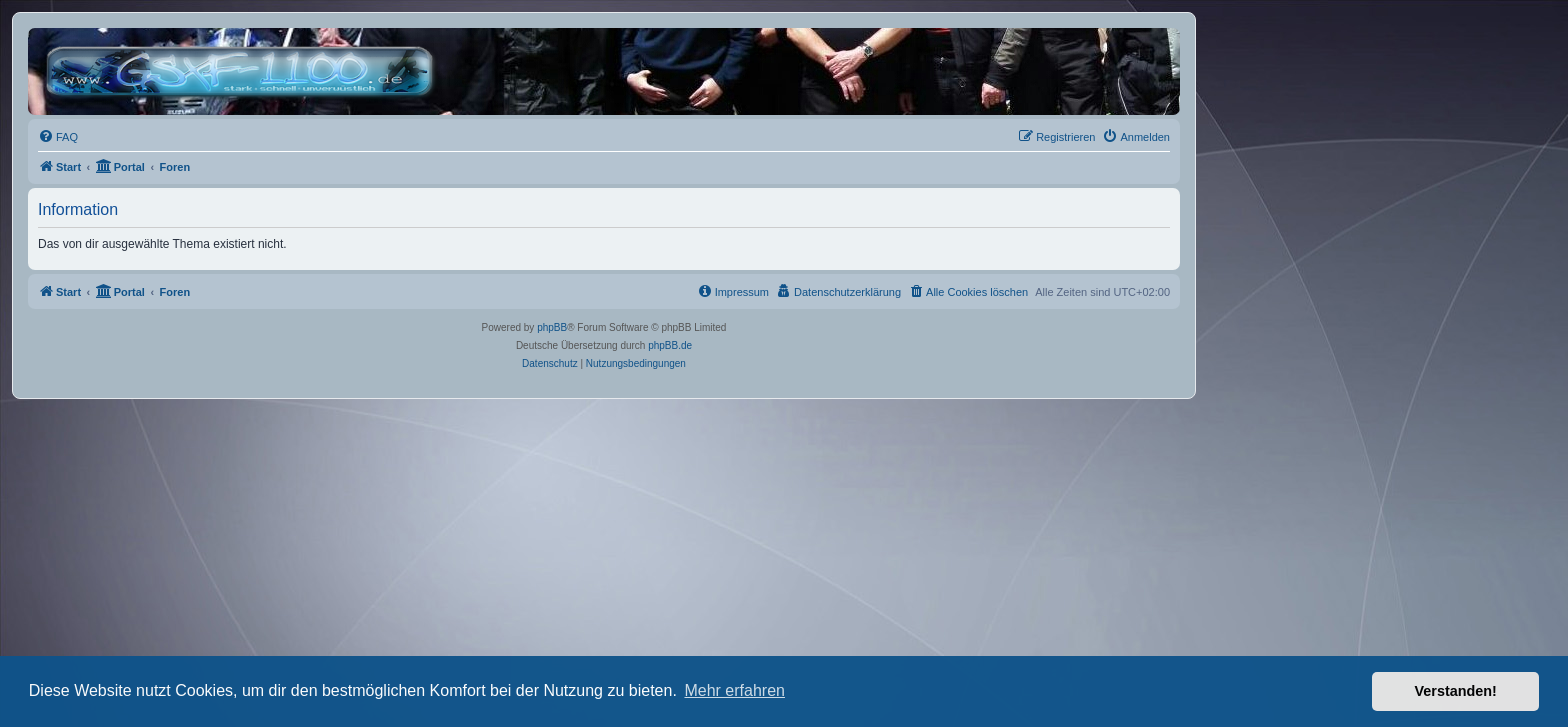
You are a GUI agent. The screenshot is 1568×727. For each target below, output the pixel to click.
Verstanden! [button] (1456, 691)
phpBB (552, 327)
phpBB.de (670, 345)
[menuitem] (58, 137)
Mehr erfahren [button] (734, 690)
